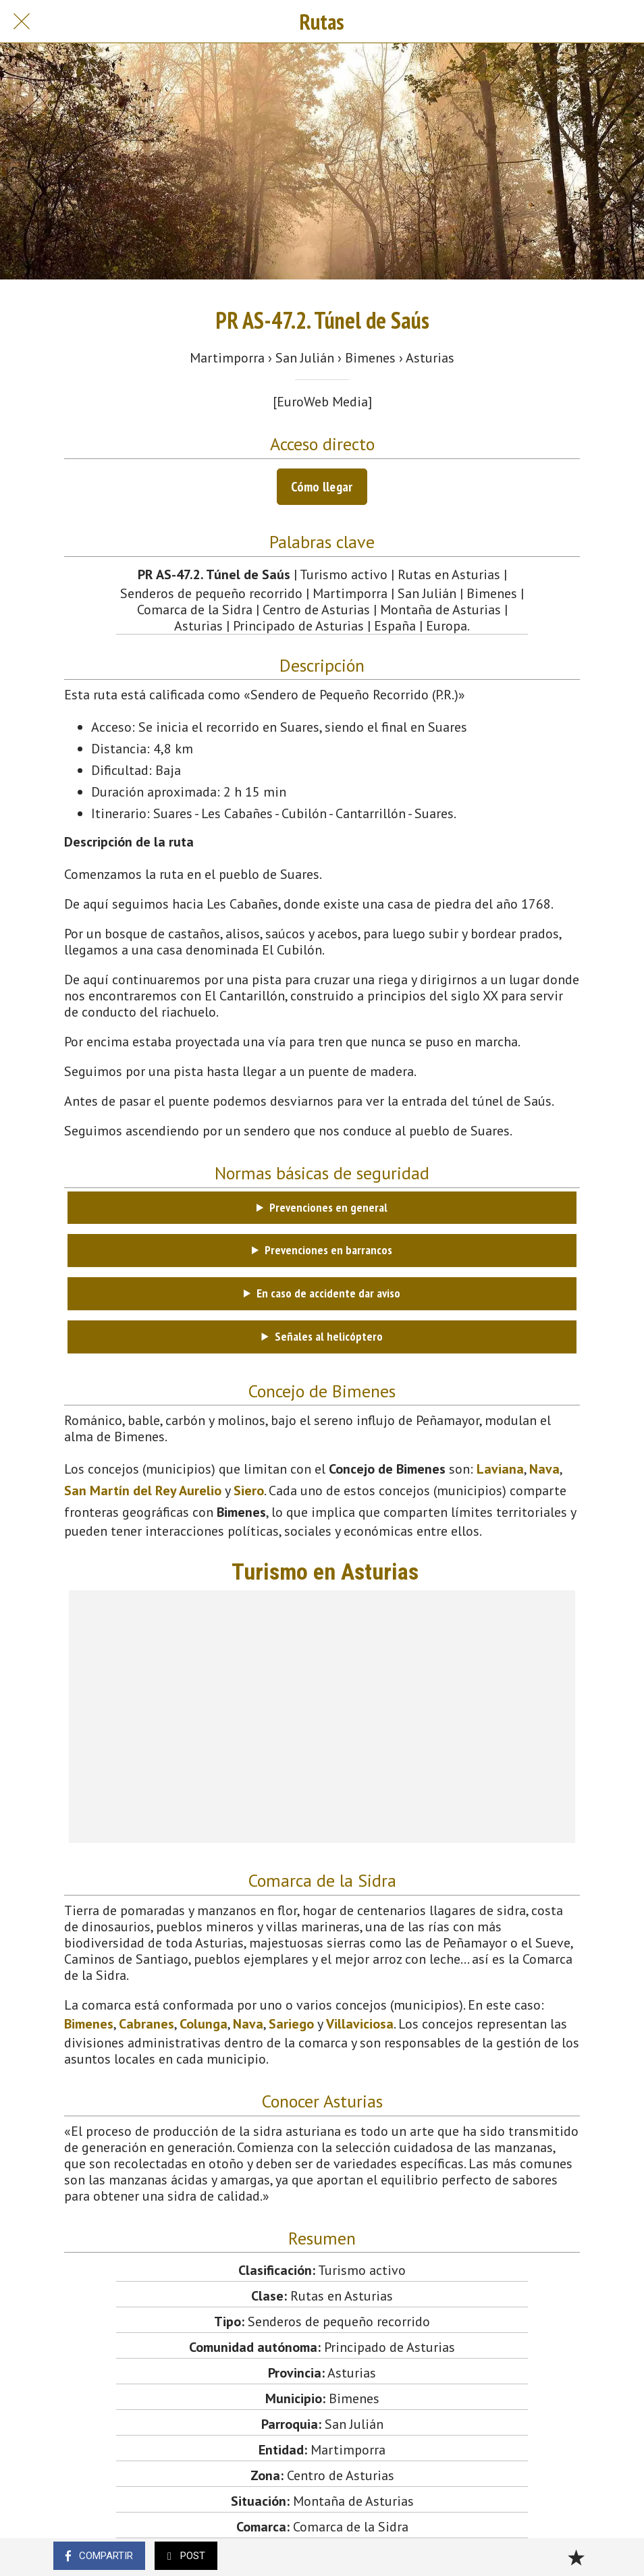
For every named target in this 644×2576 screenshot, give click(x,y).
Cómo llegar (321, 486)
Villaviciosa (360, 2024)
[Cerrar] (22, 22)
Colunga (203, 2024)
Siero (249, 1490)
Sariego (291, 2024)
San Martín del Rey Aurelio (142, 1490)
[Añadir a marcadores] (576, 2557)
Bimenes (88, 2024)
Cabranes (146, 2024)
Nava (544, 1469)
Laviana (500, 1469)
